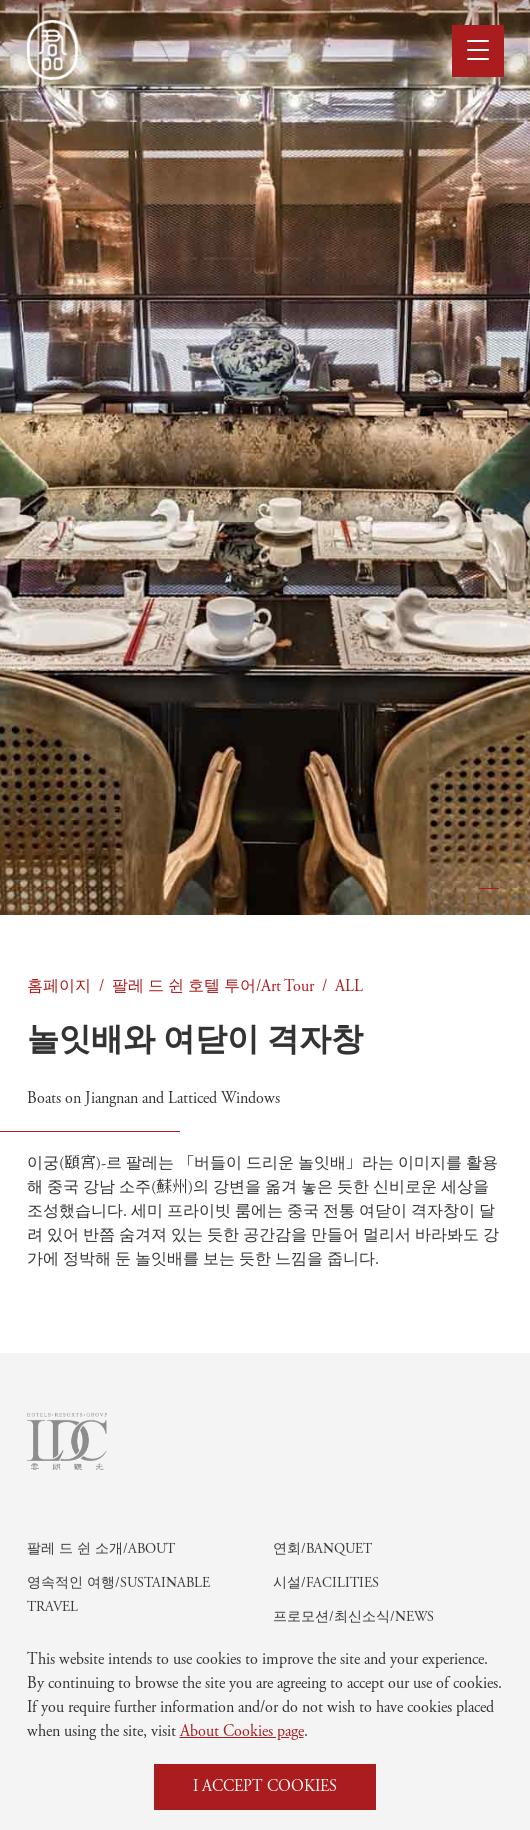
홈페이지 (59, 987)
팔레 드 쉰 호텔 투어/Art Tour (213, 987)
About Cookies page (242, 1732)
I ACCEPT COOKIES (265, 1787)
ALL (349, 987)
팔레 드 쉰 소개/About (101, 1606)
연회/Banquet (322, 1606)
